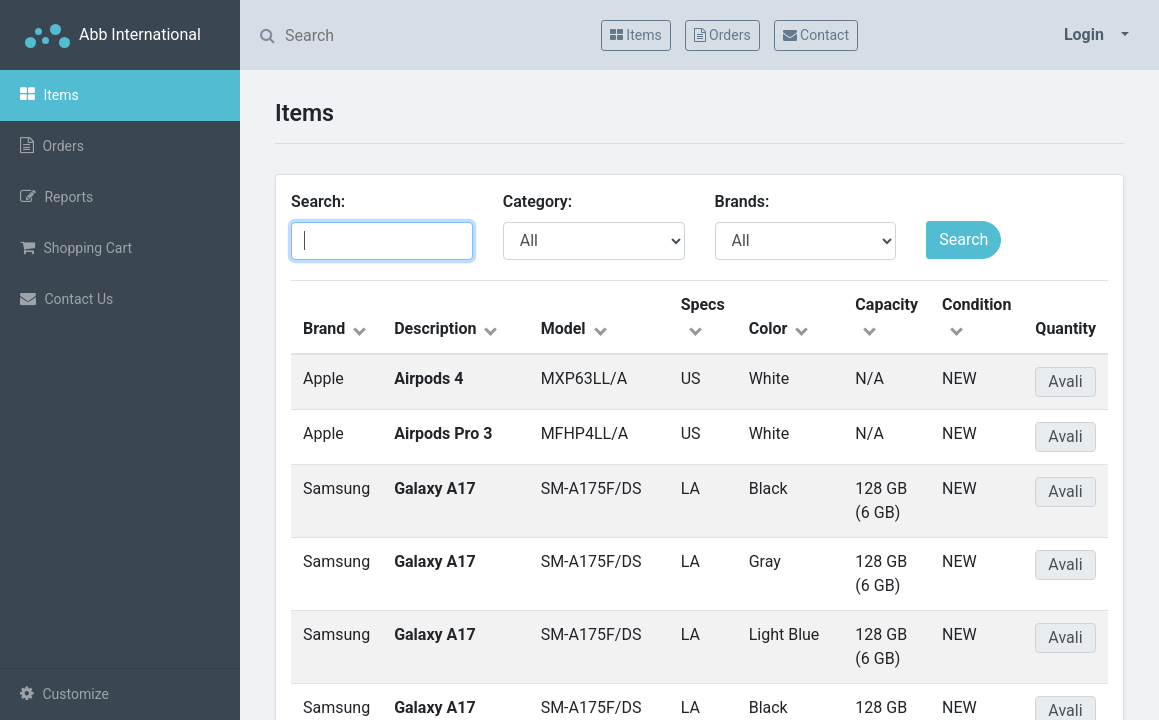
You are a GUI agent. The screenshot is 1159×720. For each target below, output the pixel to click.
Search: (322, 201)
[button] (1096, 35)
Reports (56, 196)
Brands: (746, 201)
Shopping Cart (76, 247)
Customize (64, 693)
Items (49, 94)
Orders (52, 145)
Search (963, 239)
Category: (541, 201)
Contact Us (66, 298)
